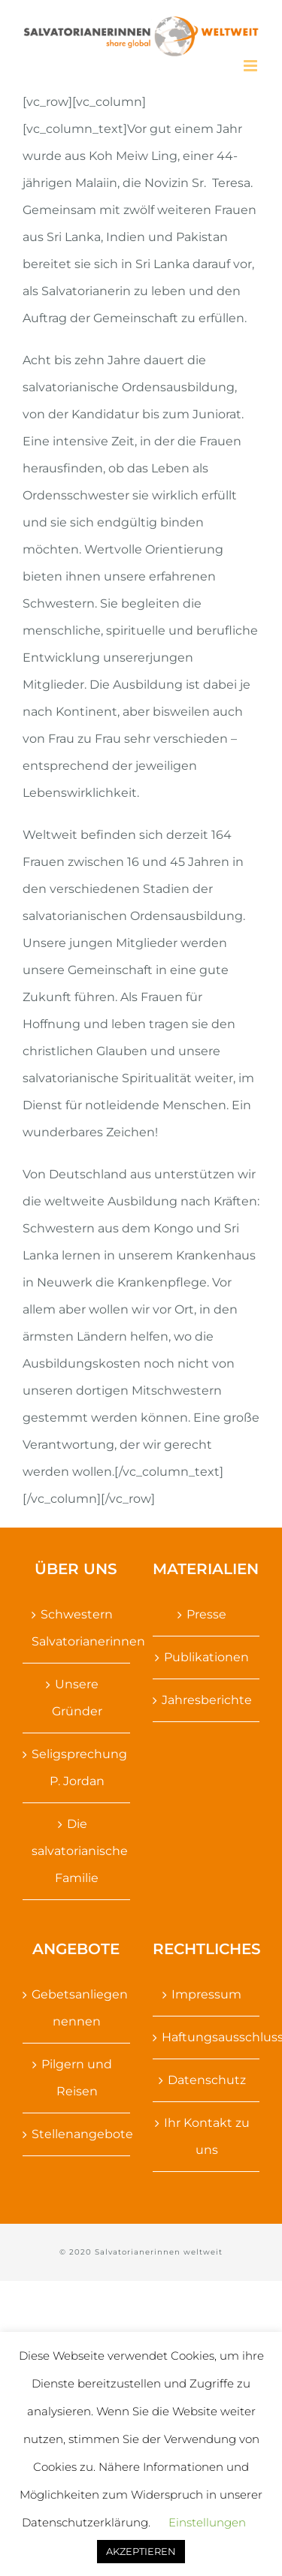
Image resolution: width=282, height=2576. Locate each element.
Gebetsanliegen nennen (77, 2008)
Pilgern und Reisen (76, 2077)
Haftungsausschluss (207, 2037)
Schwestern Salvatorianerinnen (77, 1627)
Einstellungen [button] (207, 2522)
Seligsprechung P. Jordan (77, 1767)
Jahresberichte (207, 1700)
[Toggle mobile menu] (251, 66)
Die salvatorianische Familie (77, 1851)
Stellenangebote (77, 2134)
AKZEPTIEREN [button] (141, 2551)
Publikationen (206, 1657)
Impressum (206, 1994)
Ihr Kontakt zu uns (207, 2136)
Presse (206, 1614)
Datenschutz (207, 2080)
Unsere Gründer (77, 1697)
